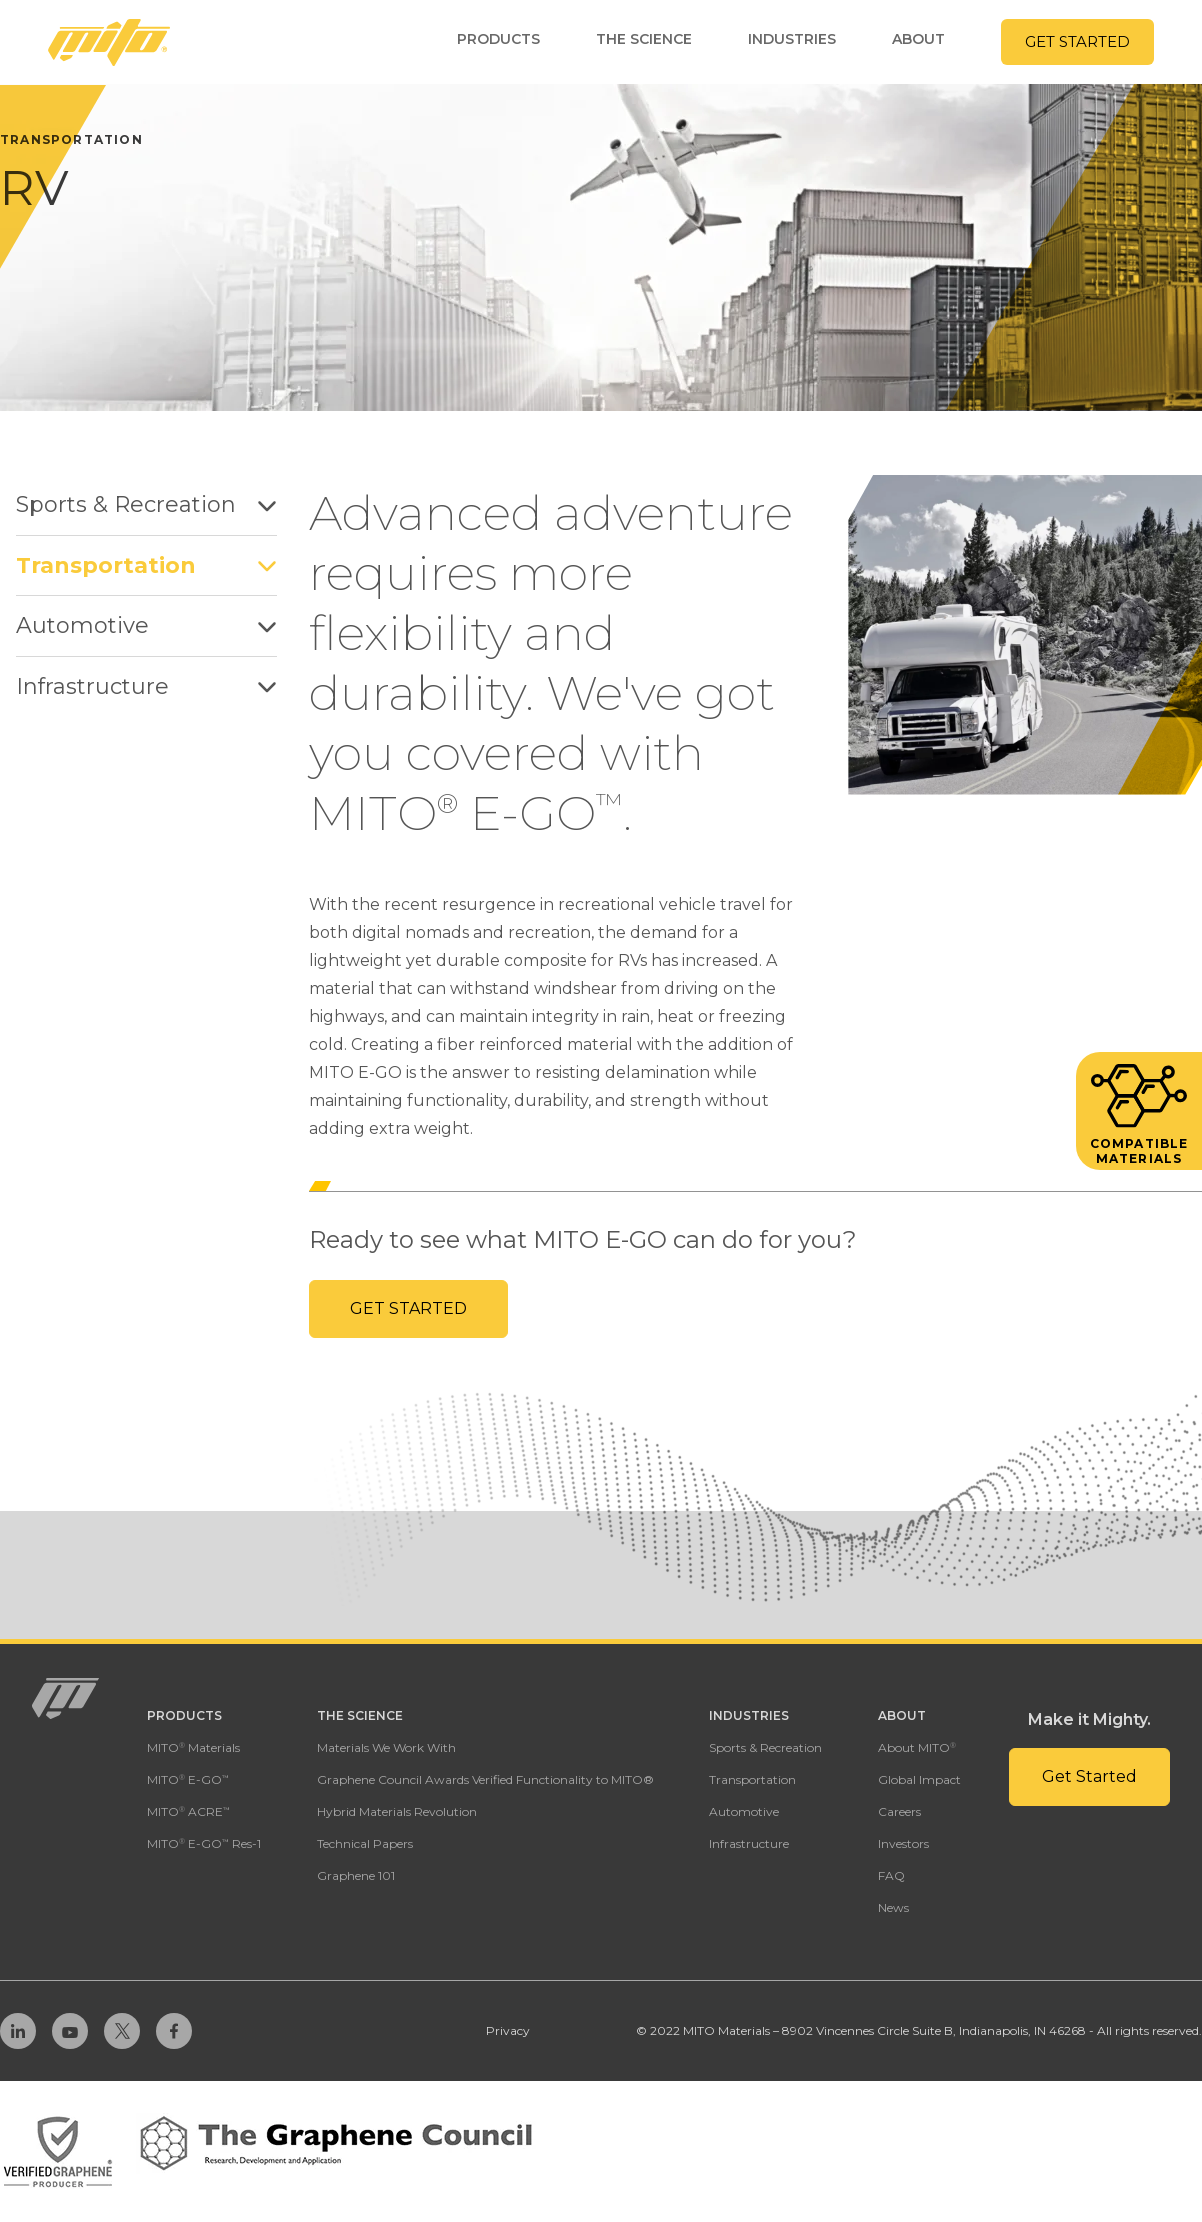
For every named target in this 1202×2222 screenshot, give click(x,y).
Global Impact (919, 1779)
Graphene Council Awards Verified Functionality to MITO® (485, 1779)
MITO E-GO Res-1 (204, 1843)
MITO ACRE (188, 1811)
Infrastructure (146, 686)
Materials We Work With (386, 1747)
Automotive (146, 625)
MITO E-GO (188, 1779)
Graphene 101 (356, 1875)
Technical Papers (365, 1843)
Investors (903, 1843)
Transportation (146, 565)
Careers (899, 1811)
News (893, 1907)
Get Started (408, 1308)
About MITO (917, 1747)
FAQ (891, 1875)
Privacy (508, 2030)
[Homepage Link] (109, 42)
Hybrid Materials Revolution (397, 1811)
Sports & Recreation (146, 504)
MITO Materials (193, 1747)
